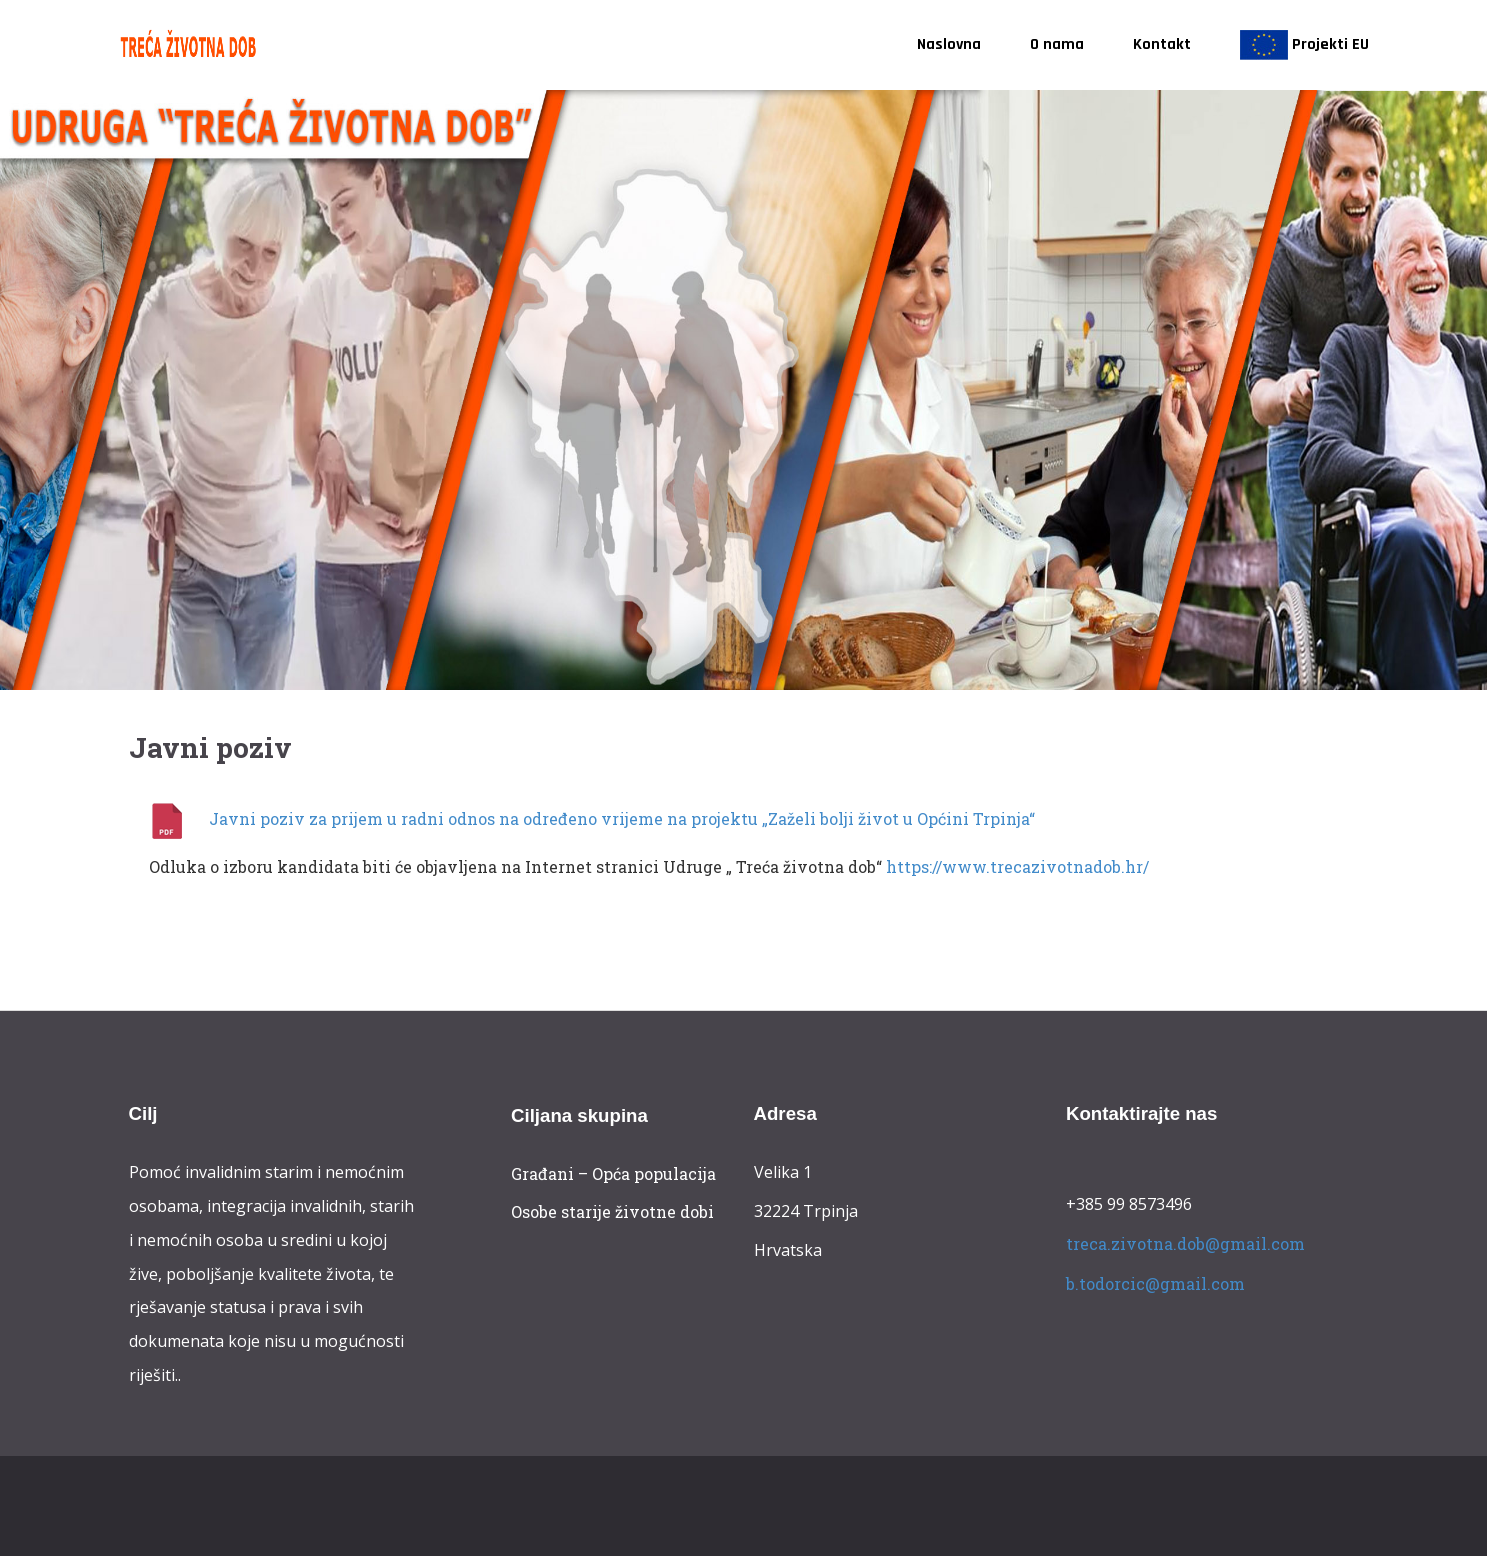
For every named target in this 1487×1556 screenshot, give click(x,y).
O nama (1057, 44)
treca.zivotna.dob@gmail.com (1185, 1243)
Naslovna (949, 44)
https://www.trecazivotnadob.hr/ (1017, 866)
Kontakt (1162, 44)
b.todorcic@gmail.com (1155, 1282)
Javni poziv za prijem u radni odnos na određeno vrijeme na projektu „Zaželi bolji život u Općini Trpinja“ (622, 818)
